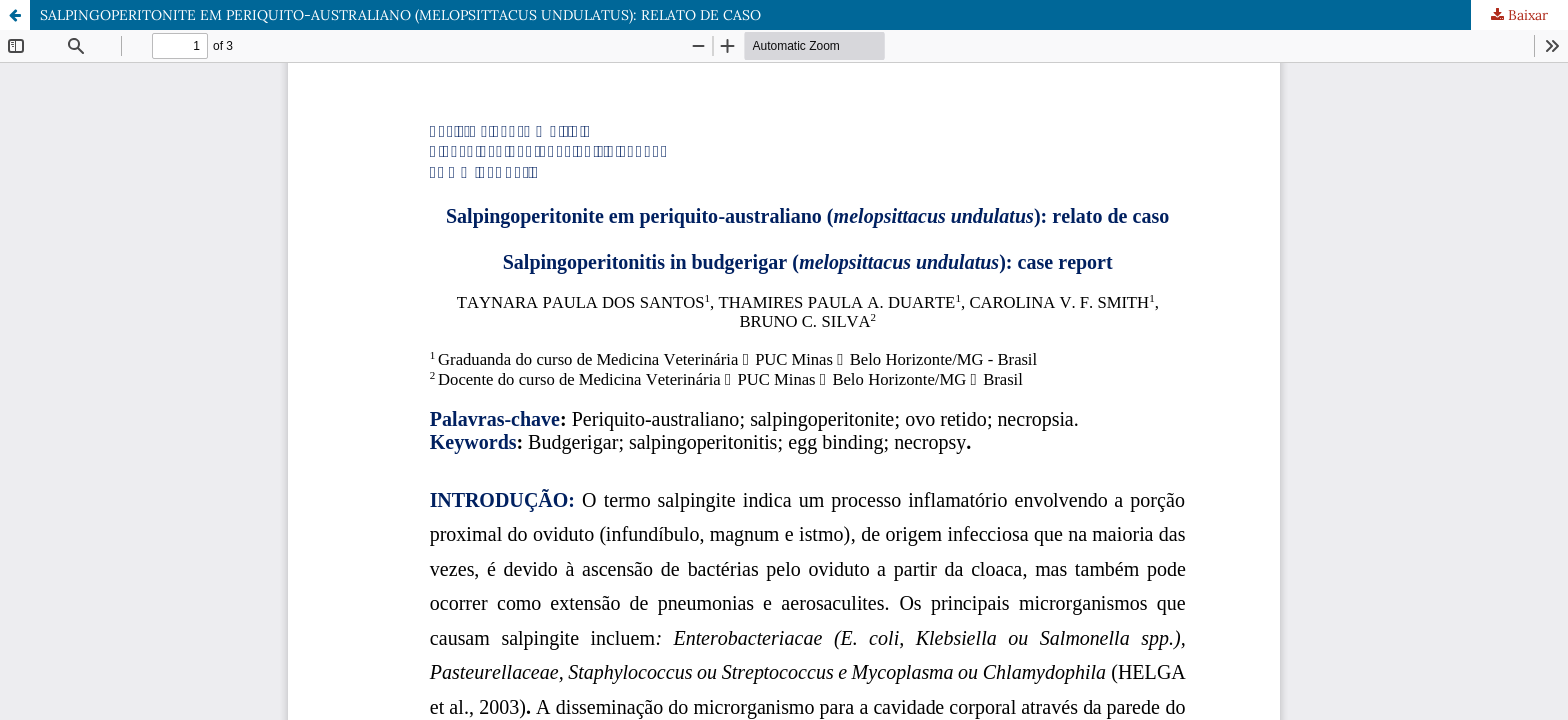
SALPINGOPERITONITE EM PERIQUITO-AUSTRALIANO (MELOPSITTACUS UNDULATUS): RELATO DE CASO (400, 15)
